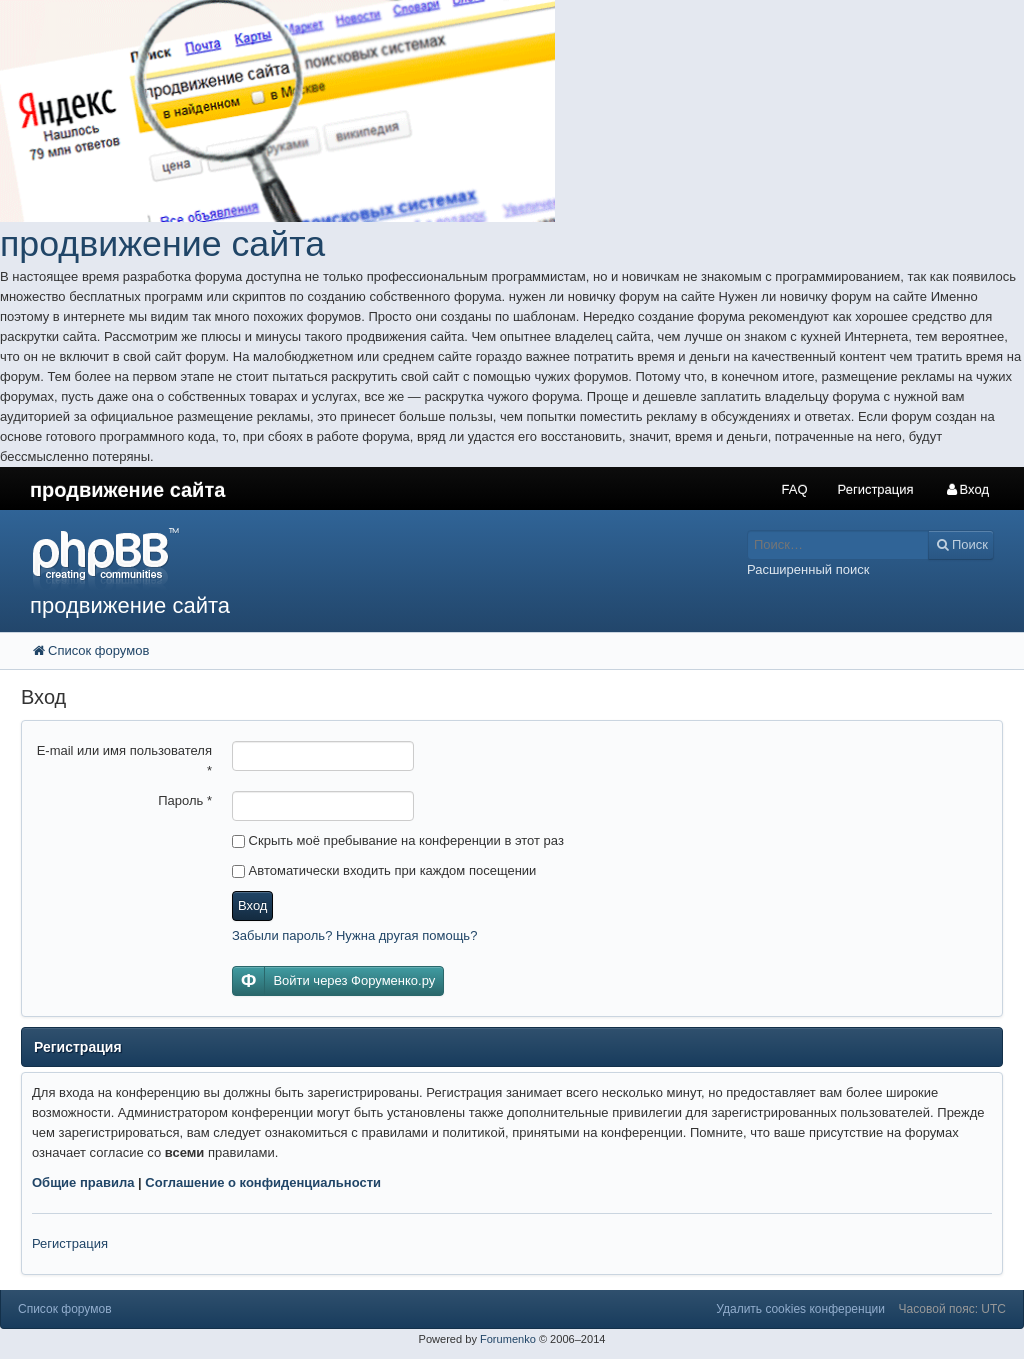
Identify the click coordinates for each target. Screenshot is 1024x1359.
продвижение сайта (162, 244)
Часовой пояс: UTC (952, 1309)
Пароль (185, 800)
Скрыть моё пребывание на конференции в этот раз (398, 840)
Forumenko (508, 1339)
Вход (252, 905)
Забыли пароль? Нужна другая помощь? (354, 935)
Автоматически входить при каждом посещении (384, 870)
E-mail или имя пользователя (124, 760)
